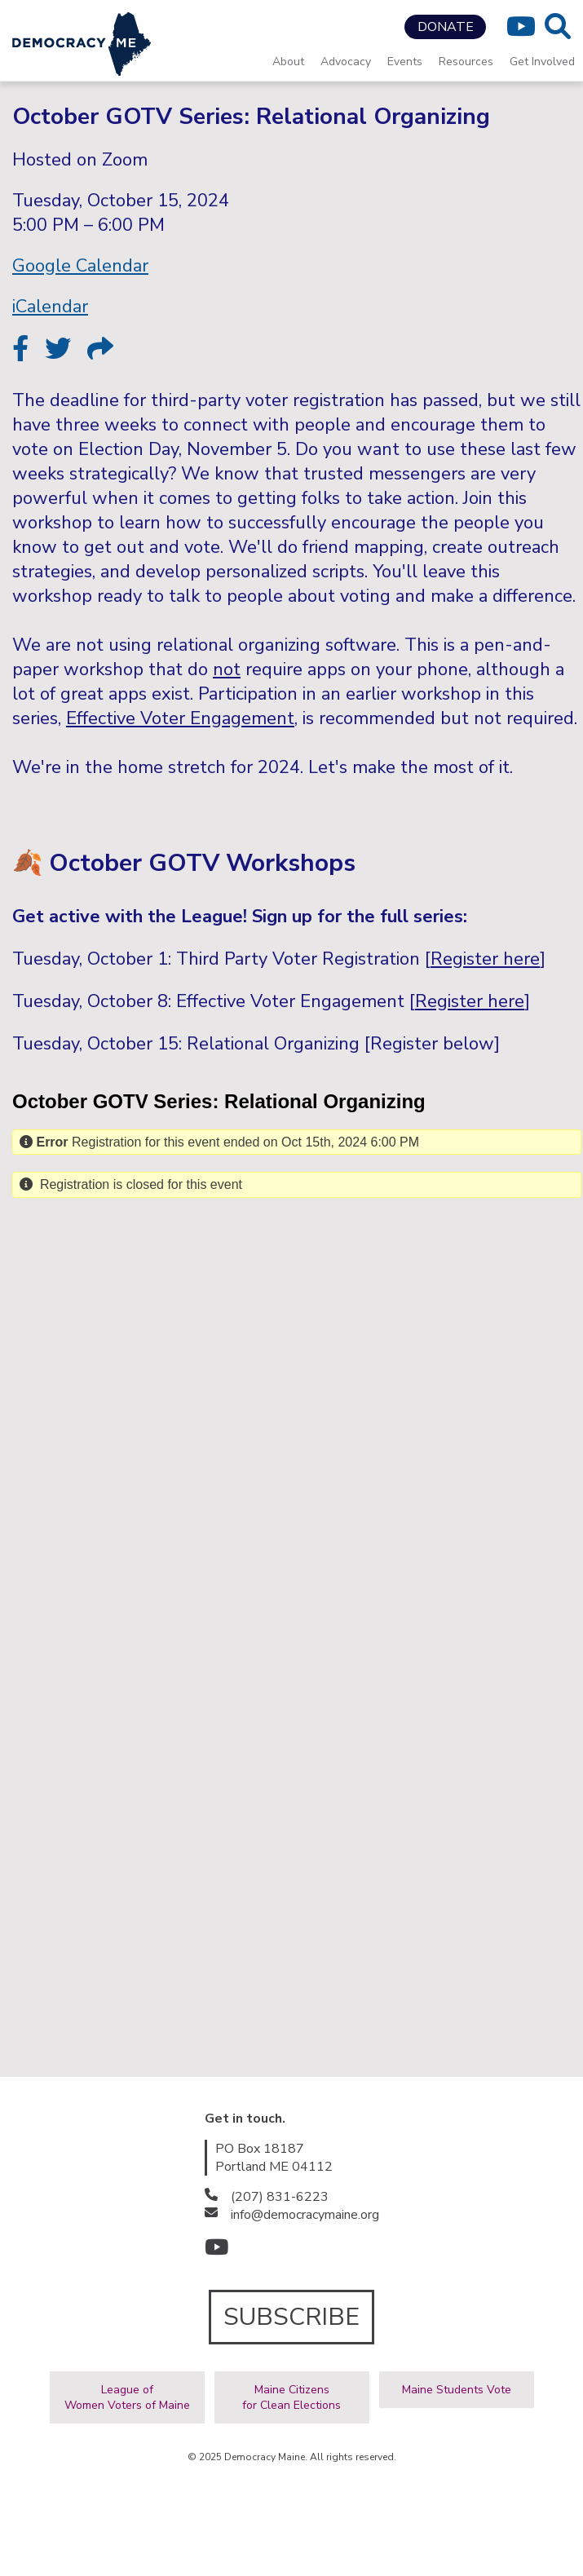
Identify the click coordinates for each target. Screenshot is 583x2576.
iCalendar (50, 306)
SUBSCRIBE (291, 2317)
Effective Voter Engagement (180, 718)
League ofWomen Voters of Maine (127, 2397)
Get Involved (542, 61)
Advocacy (345, 61)
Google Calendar (80, 266)
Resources (466, 61)
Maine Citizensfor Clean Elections (291, 2397)
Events (404, 61)
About (288, 61)
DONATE (445, 27)
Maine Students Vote (456, 2389)
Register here (485, 959)
